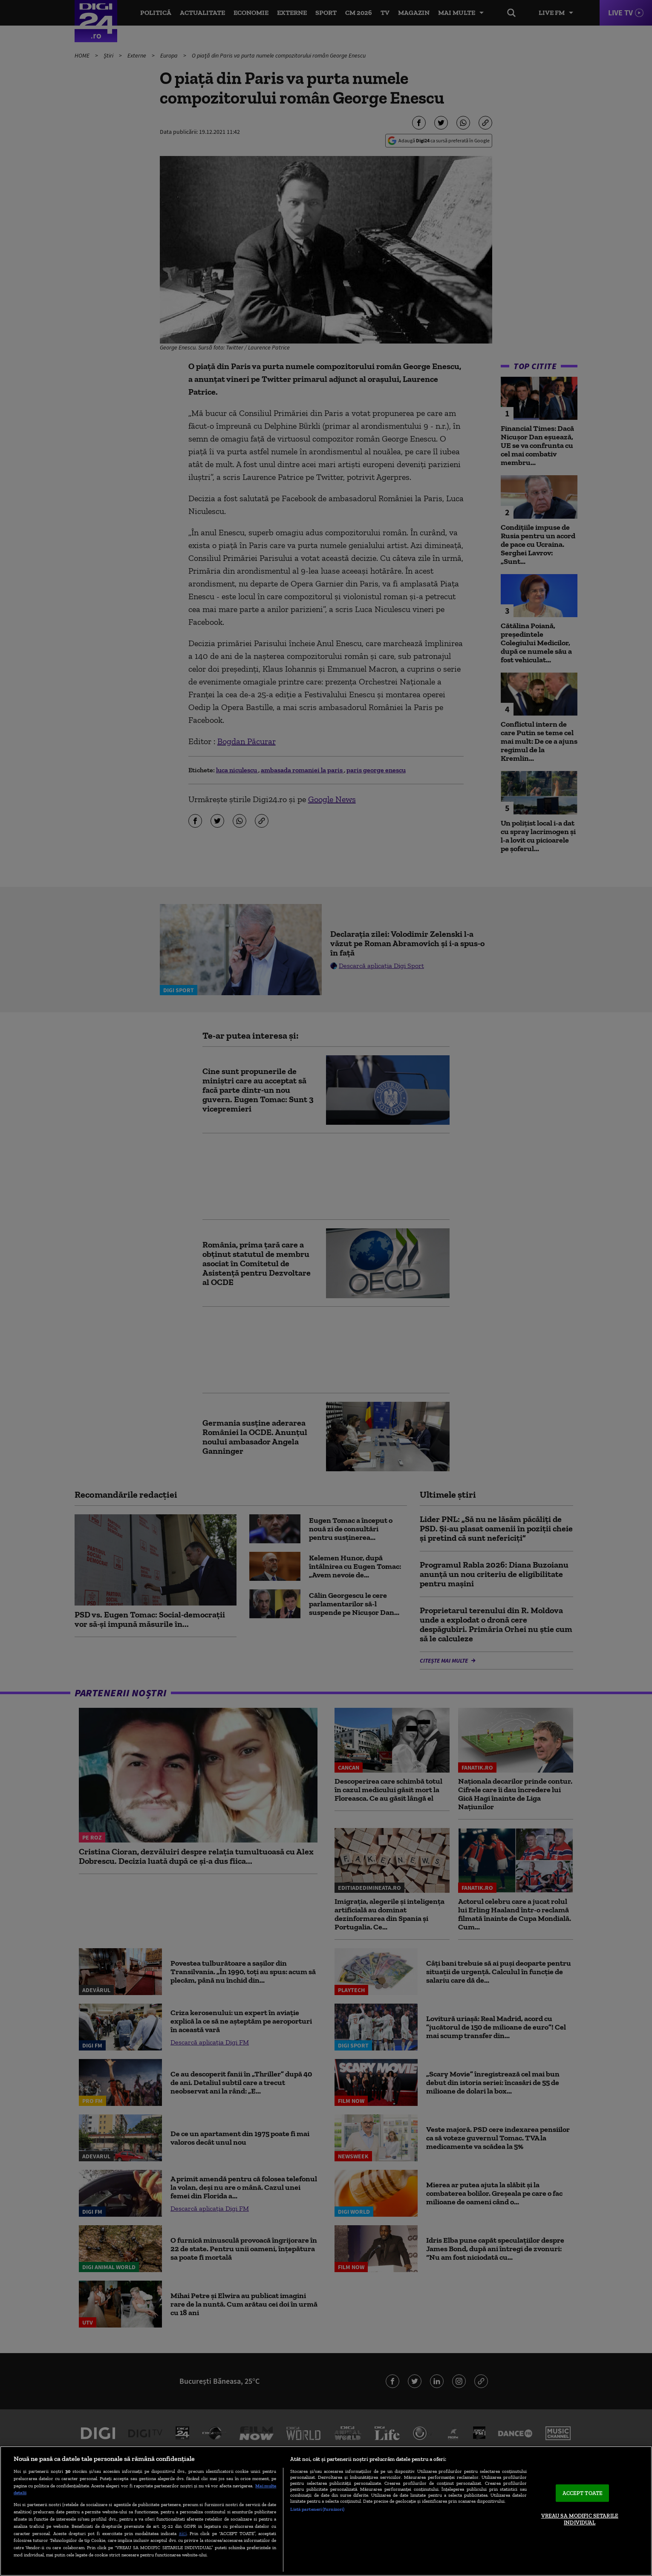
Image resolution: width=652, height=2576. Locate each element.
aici (183, 2533)
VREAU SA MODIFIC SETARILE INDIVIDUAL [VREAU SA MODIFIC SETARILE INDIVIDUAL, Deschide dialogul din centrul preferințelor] (579, 2519)
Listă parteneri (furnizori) (317, 2509)
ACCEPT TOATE (583, 2493)
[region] (326, 2511)
